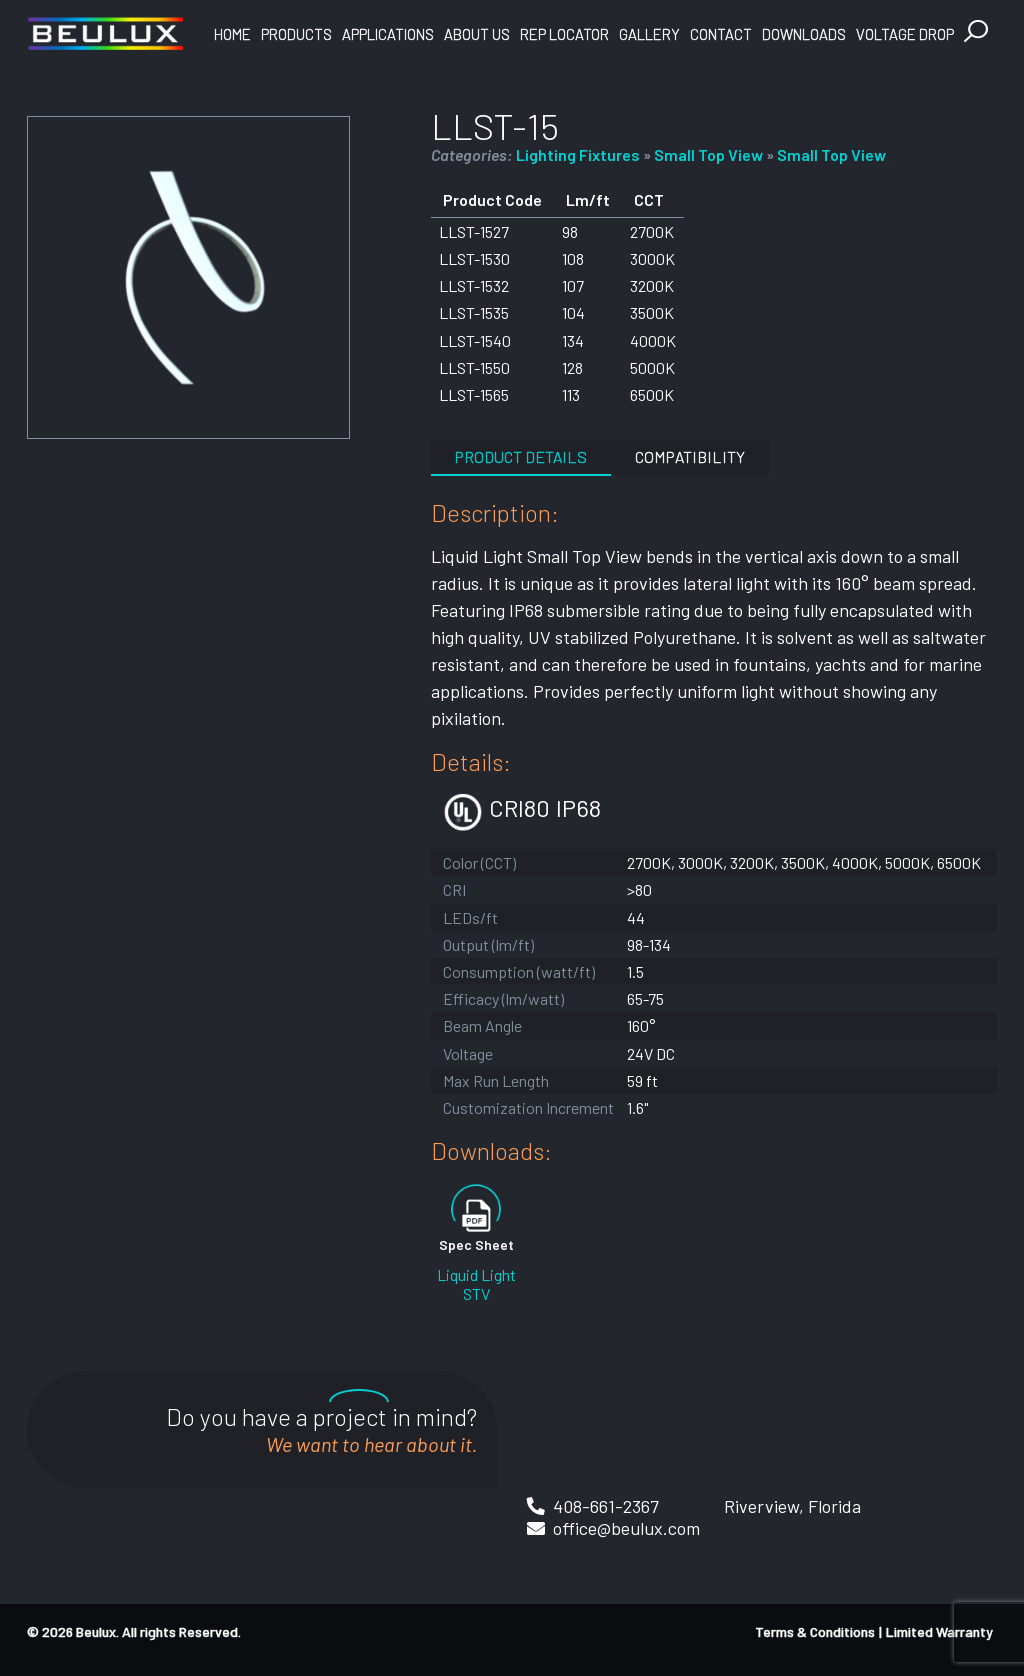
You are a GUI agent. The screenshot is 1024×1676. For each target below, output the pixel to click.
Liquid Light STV (476, 1284)
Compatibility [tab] (690, 456)
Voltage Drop (905, 34)
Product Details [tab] (521, 456)
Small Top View (708, 154)
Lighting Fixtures (578, 154)
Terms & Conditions (815, 1631)
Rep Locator (564, 34)
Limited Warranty (939, 1631)
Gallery (649, 34)
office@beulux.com (626, 1528)
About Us (477, 34)
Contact (721, 34)
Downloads (804, 34)
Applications (388, 34)
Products (296, 34)
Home (232, 34)
